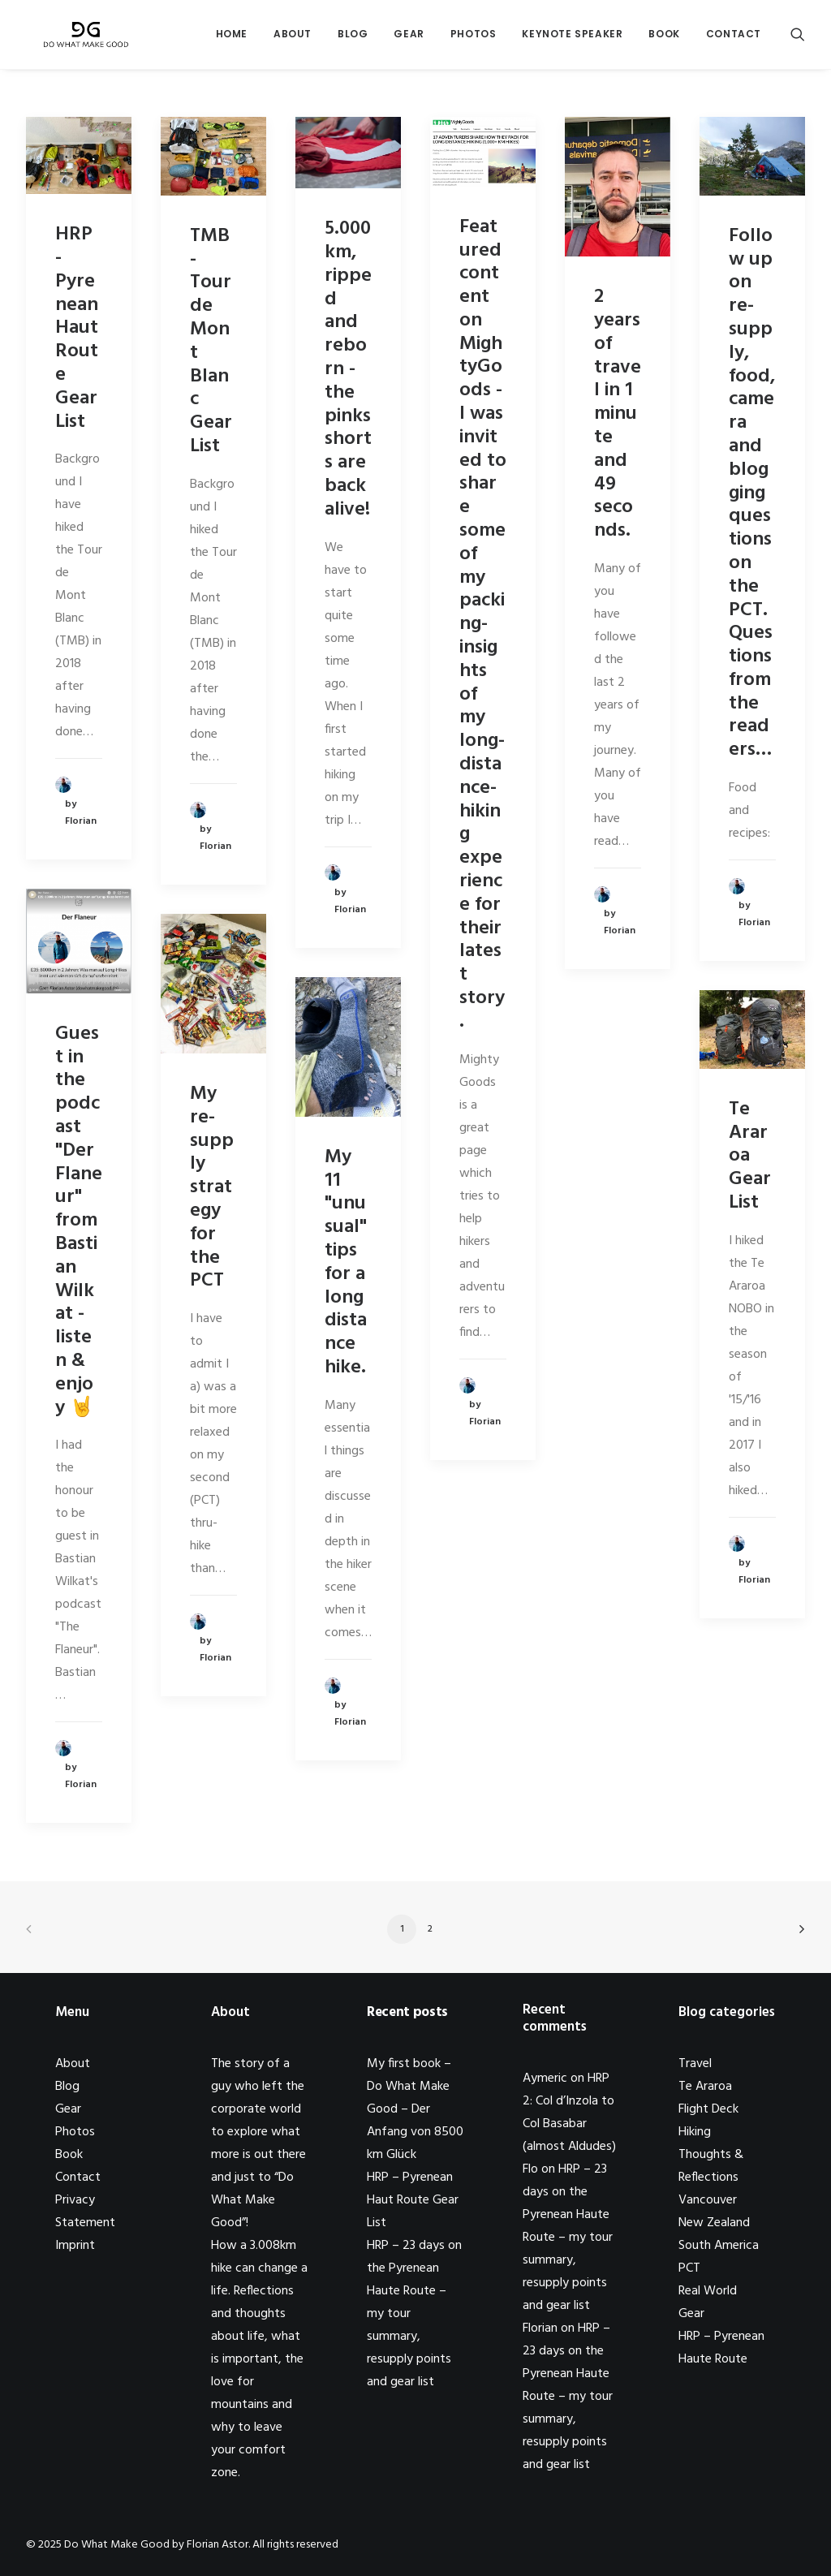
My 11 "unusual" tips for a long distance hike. (346, 1262)
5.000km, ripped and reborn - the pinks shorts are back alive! (348, 369)
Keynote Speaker (572, 38)
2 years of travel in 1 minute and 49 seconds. (617, 414)
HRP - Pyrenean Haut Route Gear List (76, 328)
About (292, 38)
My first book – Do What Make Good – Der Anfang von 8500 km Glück (415, 2109)
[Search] (797, 38)
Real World (707, 2291)
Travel (695, 2063)
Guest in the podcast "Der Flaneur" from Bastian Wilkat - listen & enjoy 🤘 (78, 1221)
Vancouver (707, 2200)
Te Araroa (705, 2086)
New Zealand (714, 2223)
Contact (733, 38)
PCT (689, 2268)
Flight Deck (708, 2109)
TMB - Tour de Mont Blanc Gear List (211, 341)
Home (232, 38)
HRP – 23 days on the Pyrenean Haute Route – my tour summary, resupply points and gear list (568, 2237)
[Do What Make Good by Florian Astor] (81, 38)
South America (718, 2245)
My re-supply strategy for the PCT (212, 1187)
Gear (409, 38)
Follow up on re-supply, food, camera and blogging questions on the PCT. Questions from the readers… (752, 493)
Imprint (75, 2245)
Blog (353, 38)
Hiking (694, 2132)
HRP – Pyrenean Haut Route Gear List (413, 2200)
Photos (473, 38)
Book (663, 38)
